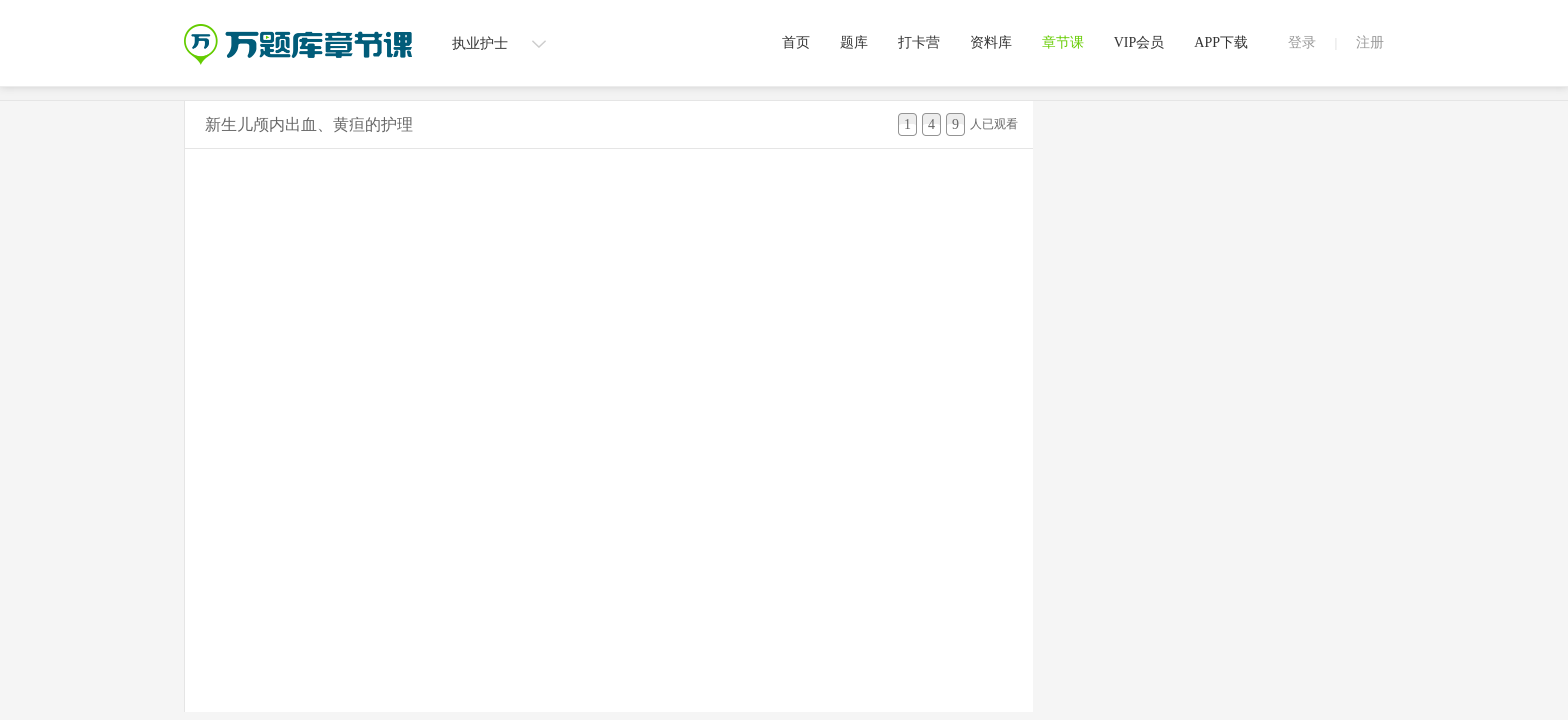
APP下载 (1221, 42)
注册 (1370, 42)
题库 (854, 42)
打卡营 (919, 42)
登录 (1302, 42)
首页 (796, 42)
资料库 (991, 42)
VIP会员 (1139, 42)
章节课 (1063, 42)
